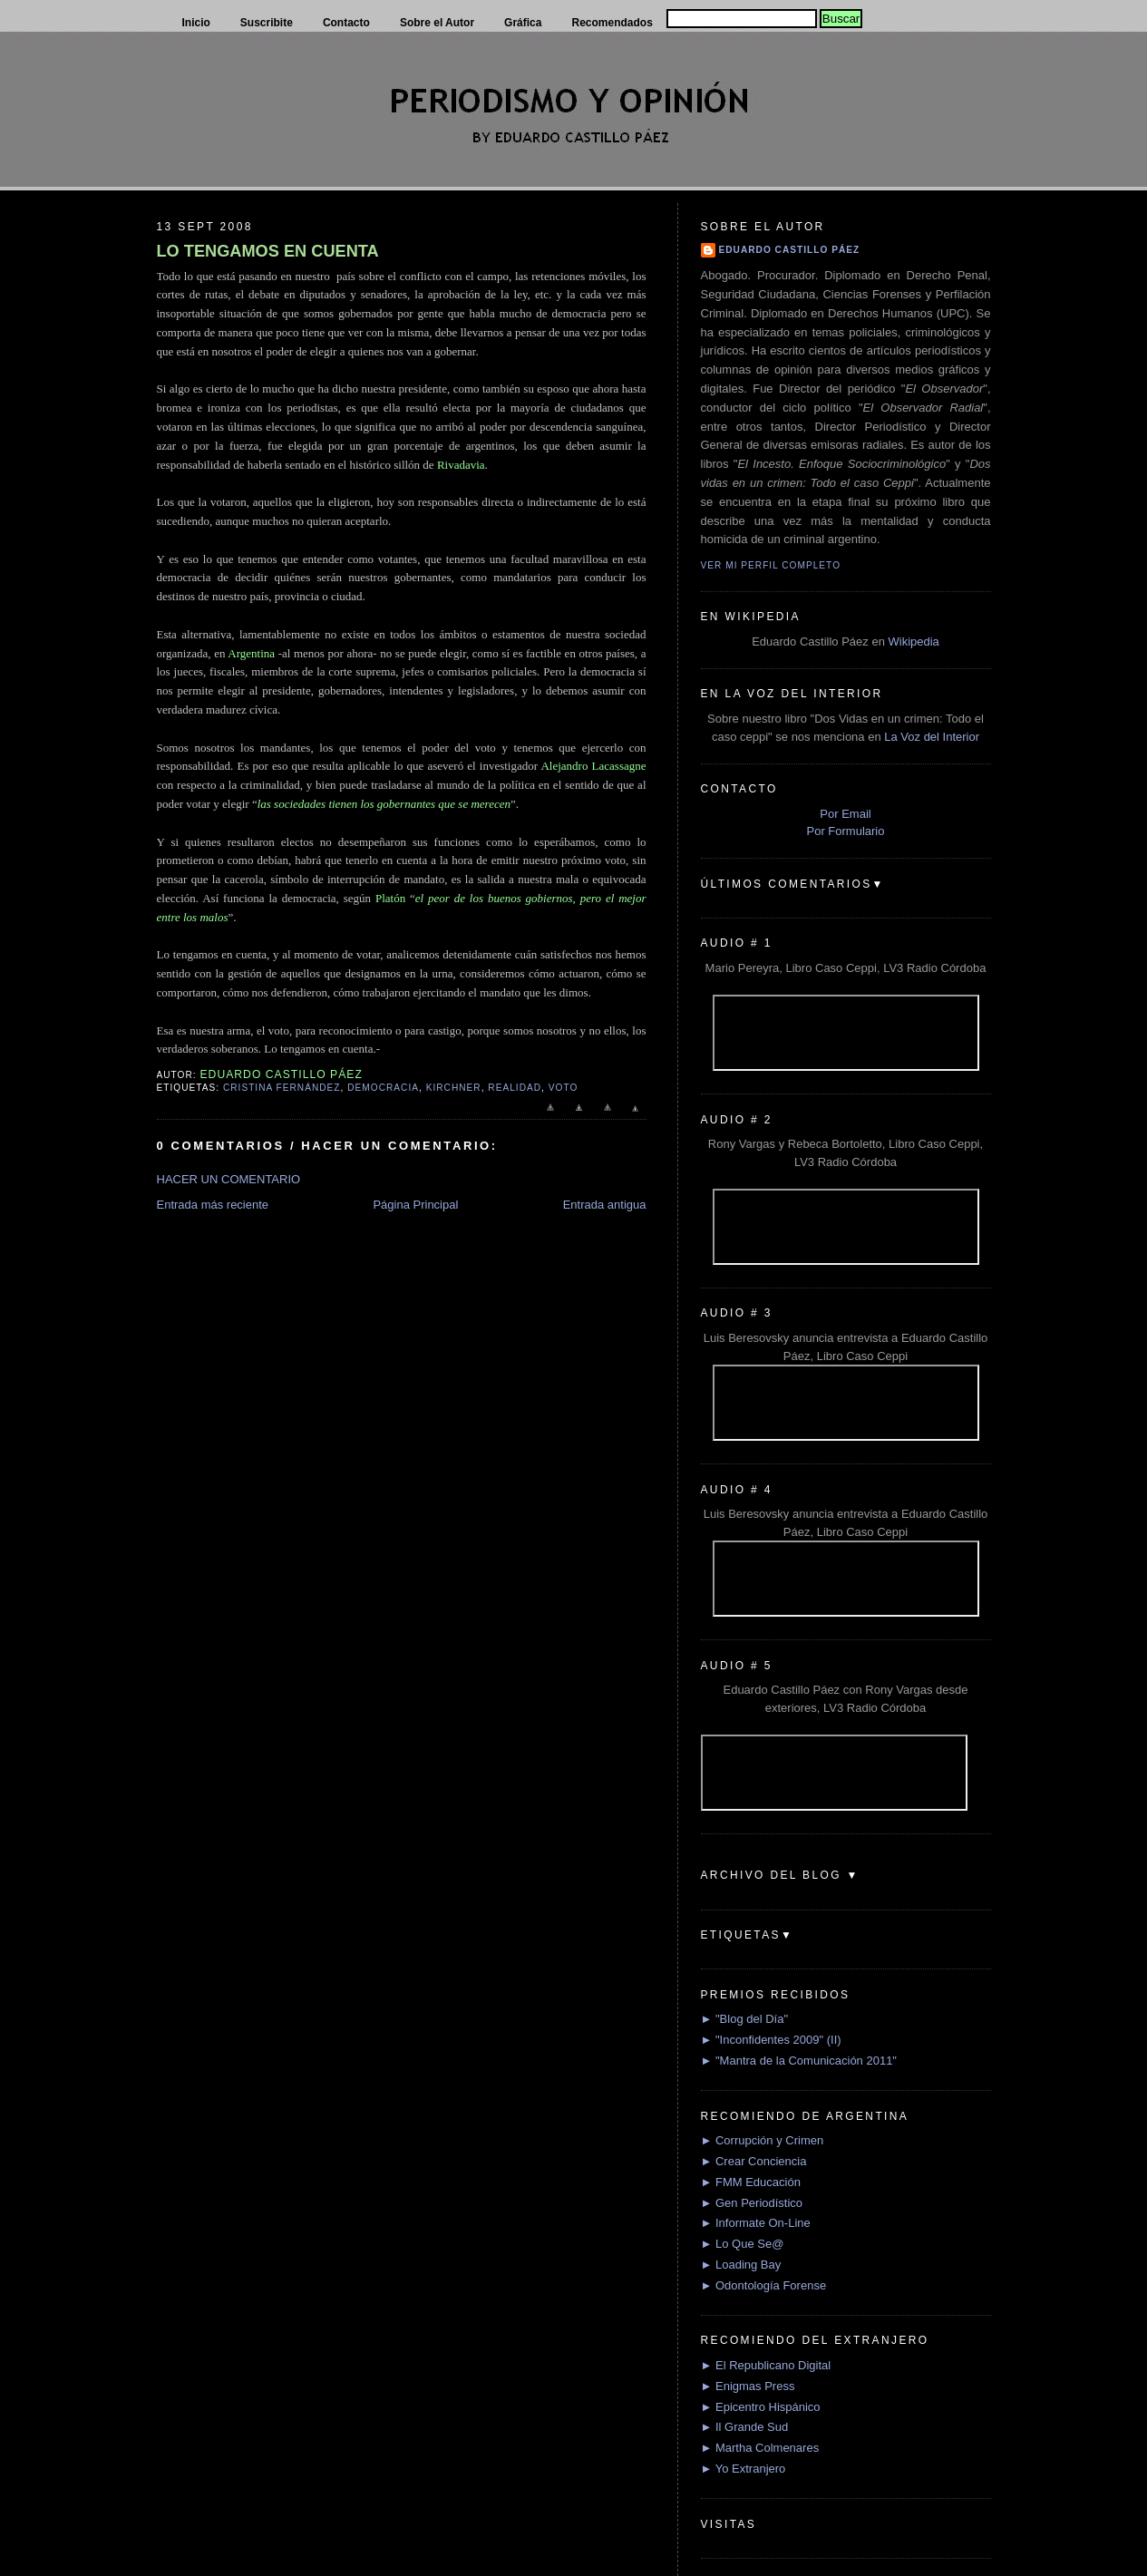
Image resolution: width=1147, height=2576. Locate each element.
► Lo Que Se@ (742, 2243)
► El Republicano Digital (766, 2365)
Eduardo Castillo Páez (789, 250)
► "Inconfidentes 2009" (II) (771, 2039)
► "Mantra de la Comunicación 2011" (799, 2060)
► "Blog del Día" (745, 2019)
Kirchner (453, 1088)
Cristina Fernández (282, 1088)
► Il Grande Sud (745, 2427)
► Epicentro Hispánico (761, 2407)
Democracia (383, 1088)
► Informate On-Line (756, 2223)
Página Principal (415, 1204)
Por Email (845, 814)
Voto (563, 1088)
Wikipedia (913, 641)
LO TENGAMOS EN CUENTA (268, 251)
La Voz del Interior (931, 737)
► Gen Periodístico (752, 2203)
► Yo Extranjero (743, 2468)
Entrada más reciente (213, 1204)
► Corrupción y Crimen (762, 2140)
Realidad (514, 1088)
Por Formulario (846, 831)
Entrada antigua (604, 1204)
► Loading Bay (741, 2264)
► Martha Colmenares (760, 2447)
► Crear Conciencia (754, 2161)
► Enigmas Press (748, 2386)
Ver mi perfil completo (771, 565)
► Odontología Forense (764, 2285)
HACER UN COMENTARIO (229, 1179)
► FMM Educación (751, 2182)
